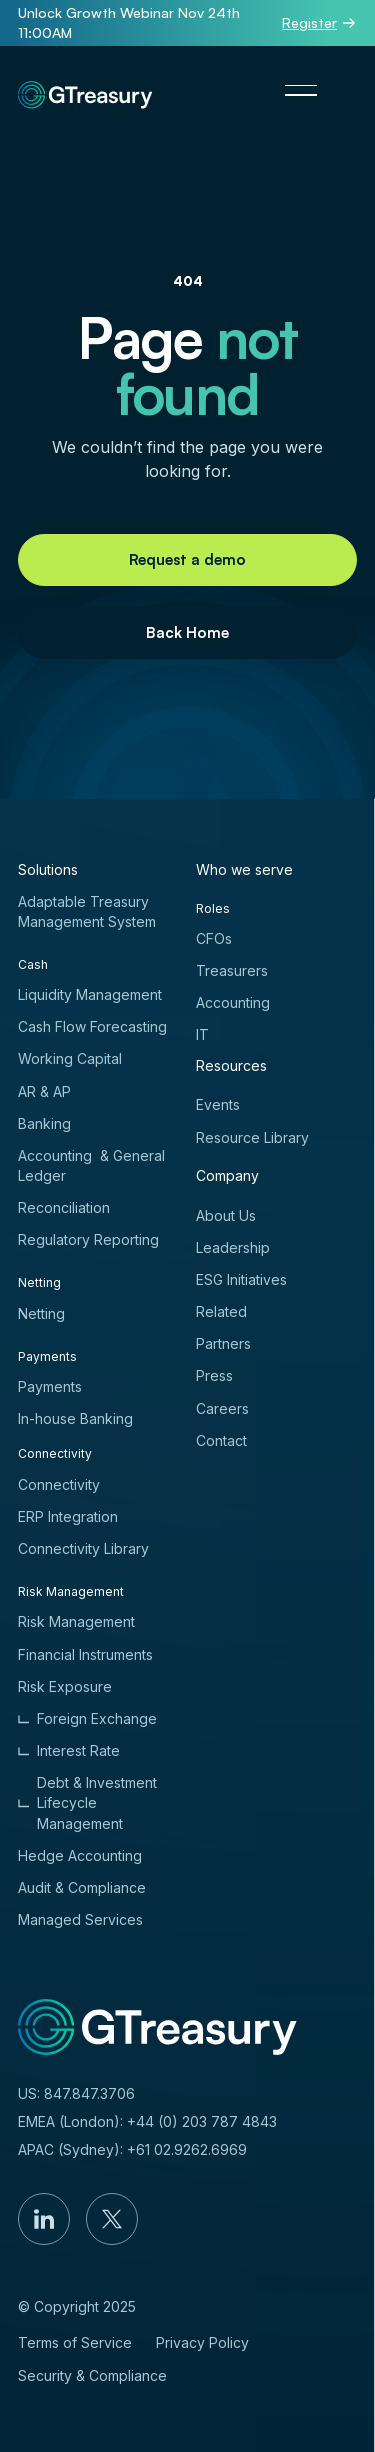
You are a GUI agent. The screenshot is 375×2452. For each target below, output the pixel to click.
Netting (41, 1313)
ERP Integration (68, 1516)
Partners (223, 1343)
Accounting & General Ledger (91, 1165)
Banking (44, 1123)
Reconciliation (64, 1207)
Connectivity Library (83, 1548)
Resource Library (252, 1137)
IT (202, 1034)
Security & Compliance (92, 2375)
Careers (222, 1408)
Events (218, 1104)
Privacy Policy (202, 2342)
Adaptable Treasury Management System (87, 911)
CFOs (214, 938)
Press (214, 1375)
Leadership (233, 1247)
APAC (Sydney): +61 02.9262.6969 (132, 2149)
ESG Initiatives (241, 1279)
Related (221, 1311)
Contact (221, 1440)
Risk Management (76, 1621)
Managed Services (80, 1919)
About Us (226, 1215)
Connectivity (59, 1484)
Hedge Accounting (80, 1855)
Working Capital (70, 1058)
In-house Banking (75, 1418)
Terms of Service (75, 2342)
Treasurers (232, 970)
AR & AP (44, 1091)
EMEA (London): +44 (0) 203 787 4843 (147, 2121)
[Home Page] (86, 90)
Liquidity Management (90, 994)
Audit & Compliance (82, 1887)
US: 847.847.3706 (76, 2093)
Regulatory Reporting (88, 1239)
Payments (50, 1386)
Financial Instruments (85, 1654)
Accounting (233, 1002)
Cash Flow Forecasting (92, 1026)
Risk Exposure (65, 1686)
